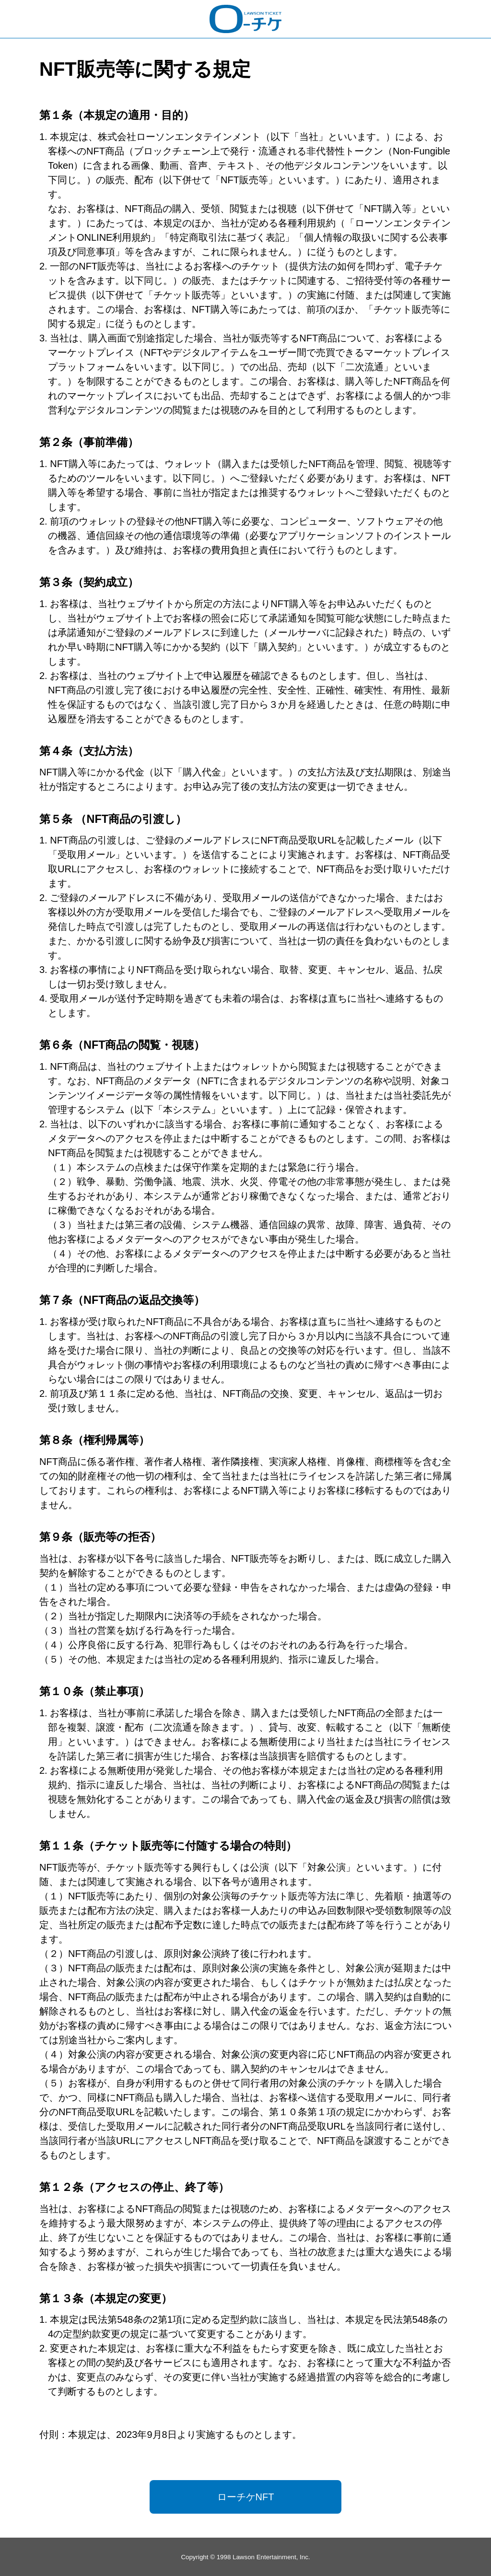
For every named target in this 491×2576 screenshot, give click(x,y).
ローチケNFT (245, 2497)
